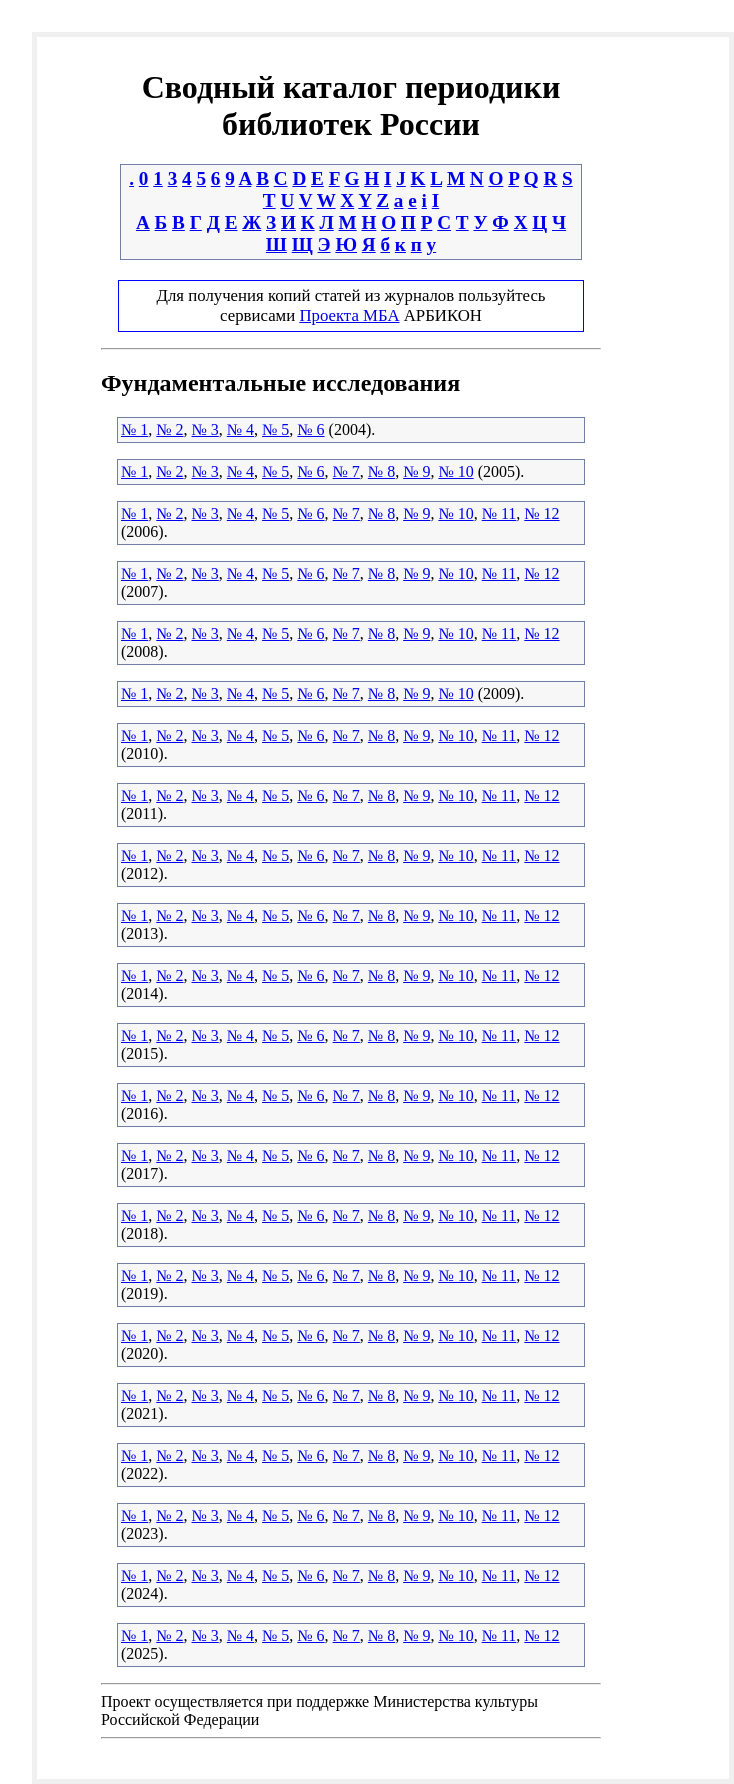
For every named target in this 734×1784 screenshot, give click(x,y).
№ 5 (275, 429)
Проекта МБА (349, 315)
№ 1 (134, 429)
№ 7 (346, 471)
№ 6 (310, 429)
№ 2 (169, 429)
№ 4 (240, 429)
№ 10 (455, 471)
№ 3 (205, 429)
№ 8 (381, 471)
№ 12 (541, 513)
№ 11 (499, 513)
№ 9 (416, 471)
